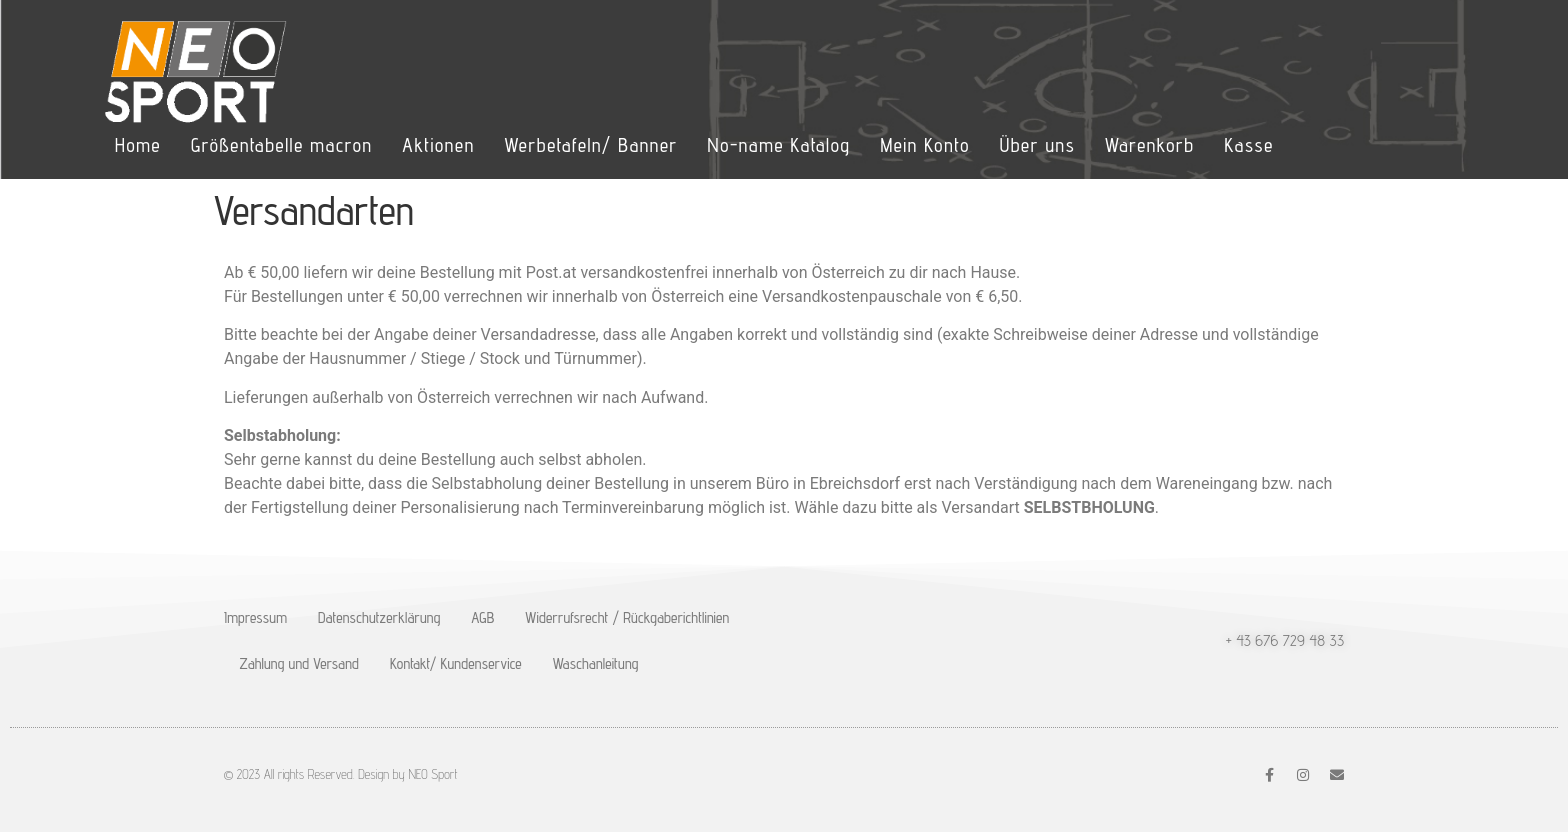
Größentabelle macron (281, 145)
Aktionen (438, 145)
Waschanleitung (596, 663)
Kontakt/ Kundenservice (456, 663)
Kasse (1248, 145)
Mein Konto (924, 145)
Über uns (1037, 145)
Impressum (255, 617)
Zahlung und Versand (300, 663)
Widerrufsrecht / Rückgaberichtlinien (627, 617)
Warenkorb (1149, 145)
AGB (482, 617)
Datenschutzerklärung (379, 617)
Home (138, 145)
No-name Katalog (779, 145)
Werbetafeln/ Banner (590, 145)
